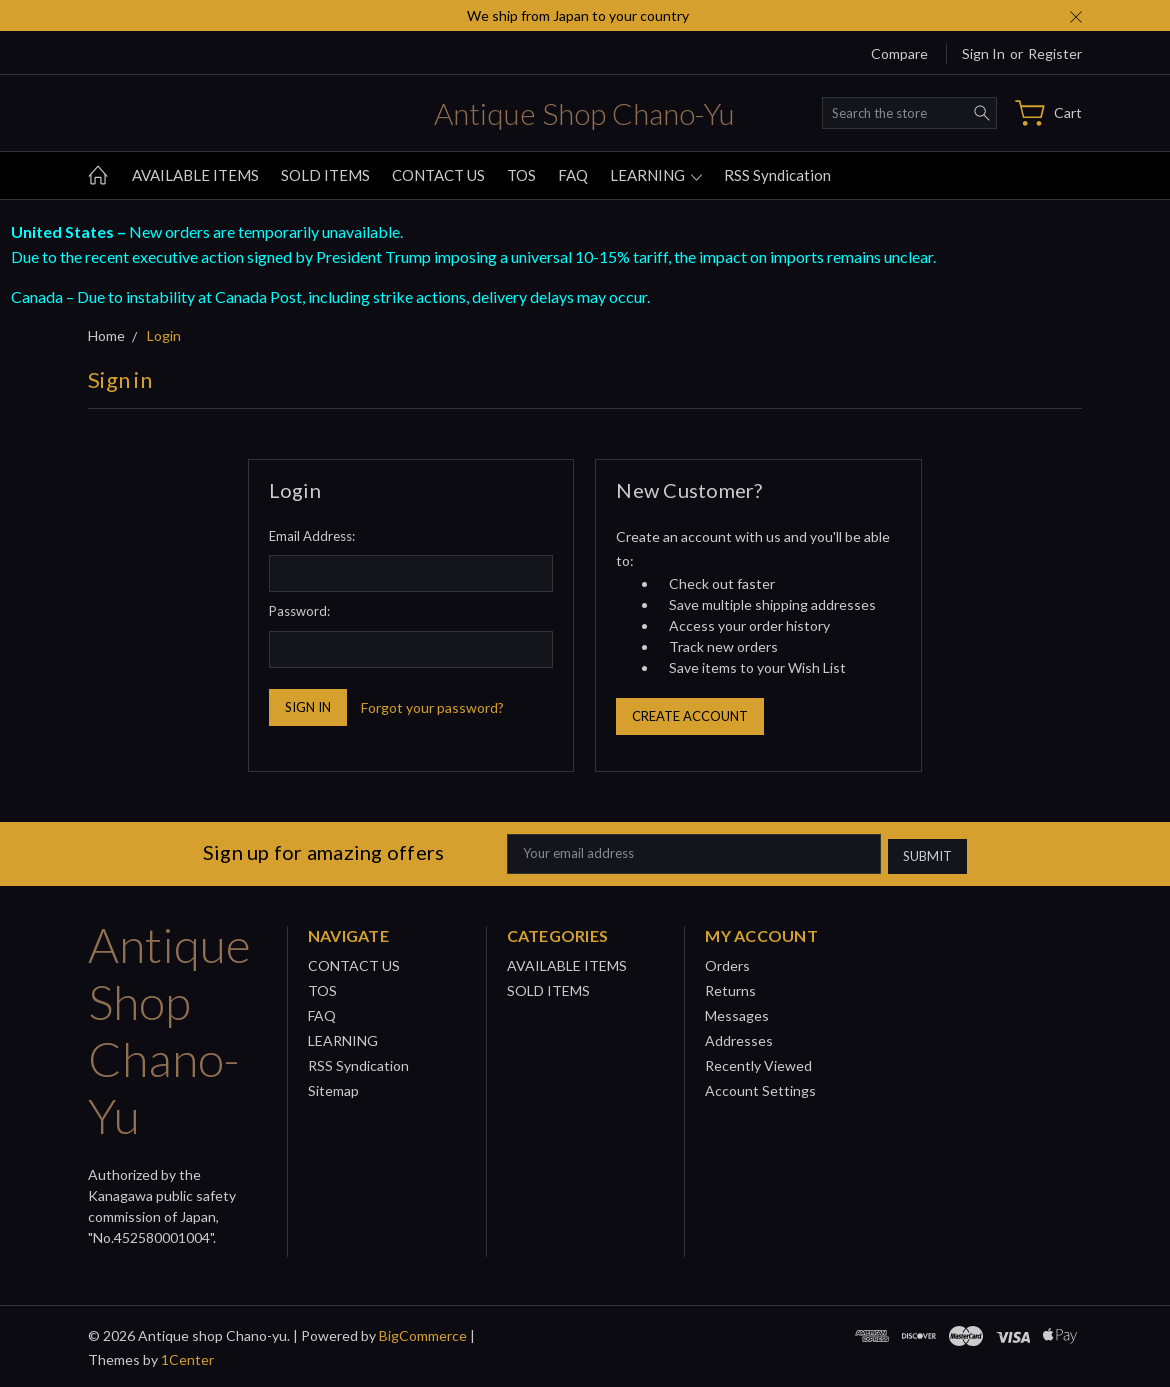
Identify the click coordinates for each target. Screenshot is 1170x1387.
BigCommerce (423, 1332)
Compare (899, 53)
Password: (299, 611)
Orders (727, 962)
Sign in (983, 53)
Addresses (739, 1037)
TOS (521, 175)
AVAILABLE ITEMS (195, 175)
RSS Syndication (777, 175)
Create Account (690, 716)
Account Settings (760, 1087)
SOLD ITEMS (325, 175)
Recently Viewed (758, 1062)
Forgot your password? (432, 707)
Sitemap (333, 1087)
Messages (737, 1012)
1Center (187, 1356)
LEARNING (656, 175)
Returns (730, 987)
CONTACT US (438, 175)
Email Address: (312, 536)
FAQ (573, 175)
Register (1055, 53)
